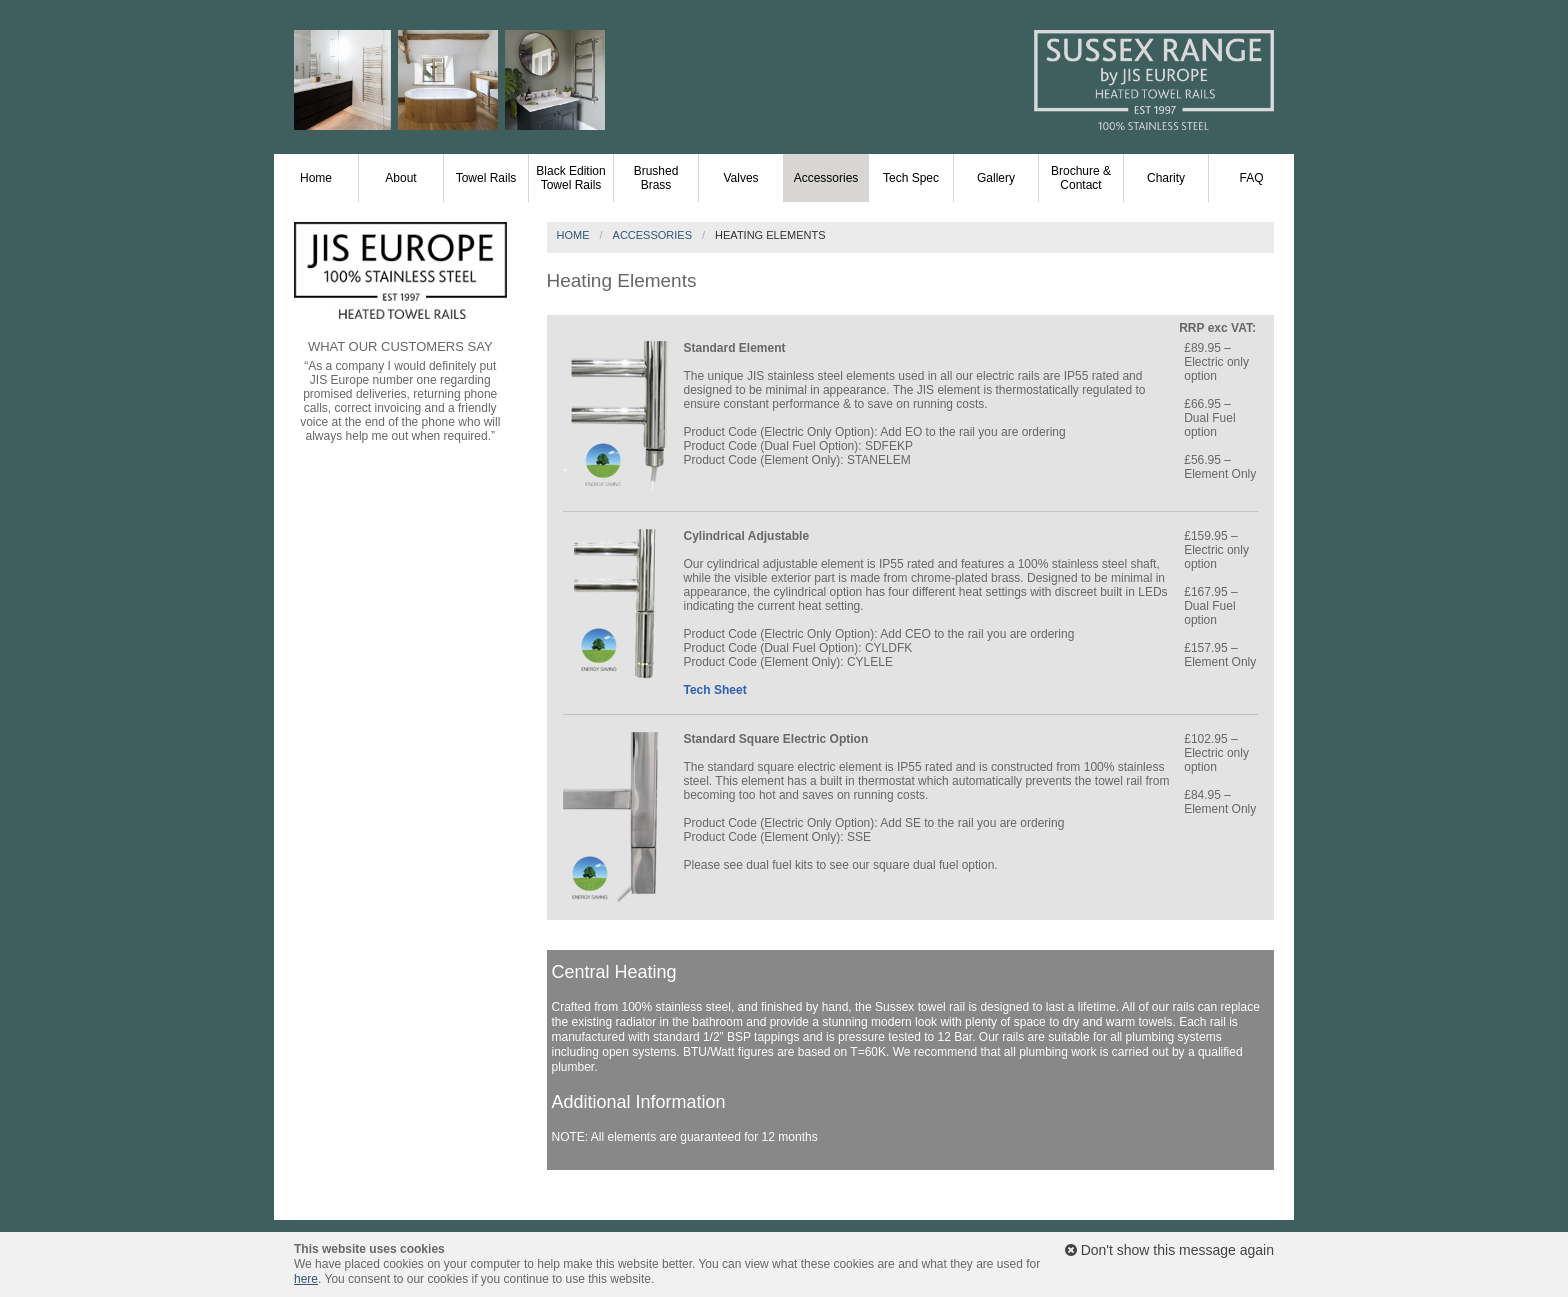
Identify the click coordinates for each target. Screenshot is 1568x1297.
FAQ (1251, 178)
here (306, 1279)
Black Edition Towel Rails (570, 178)
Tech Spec (911, 178)
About (400, 178)
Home (316, 178)
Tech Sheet (715, 690)
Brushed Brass (656, 178)
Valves (740, 178)
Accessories (826, 178)
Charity (1166, 178)
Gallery (996, 178)
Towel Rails (486, 178)
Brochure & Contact (1081, 178)
